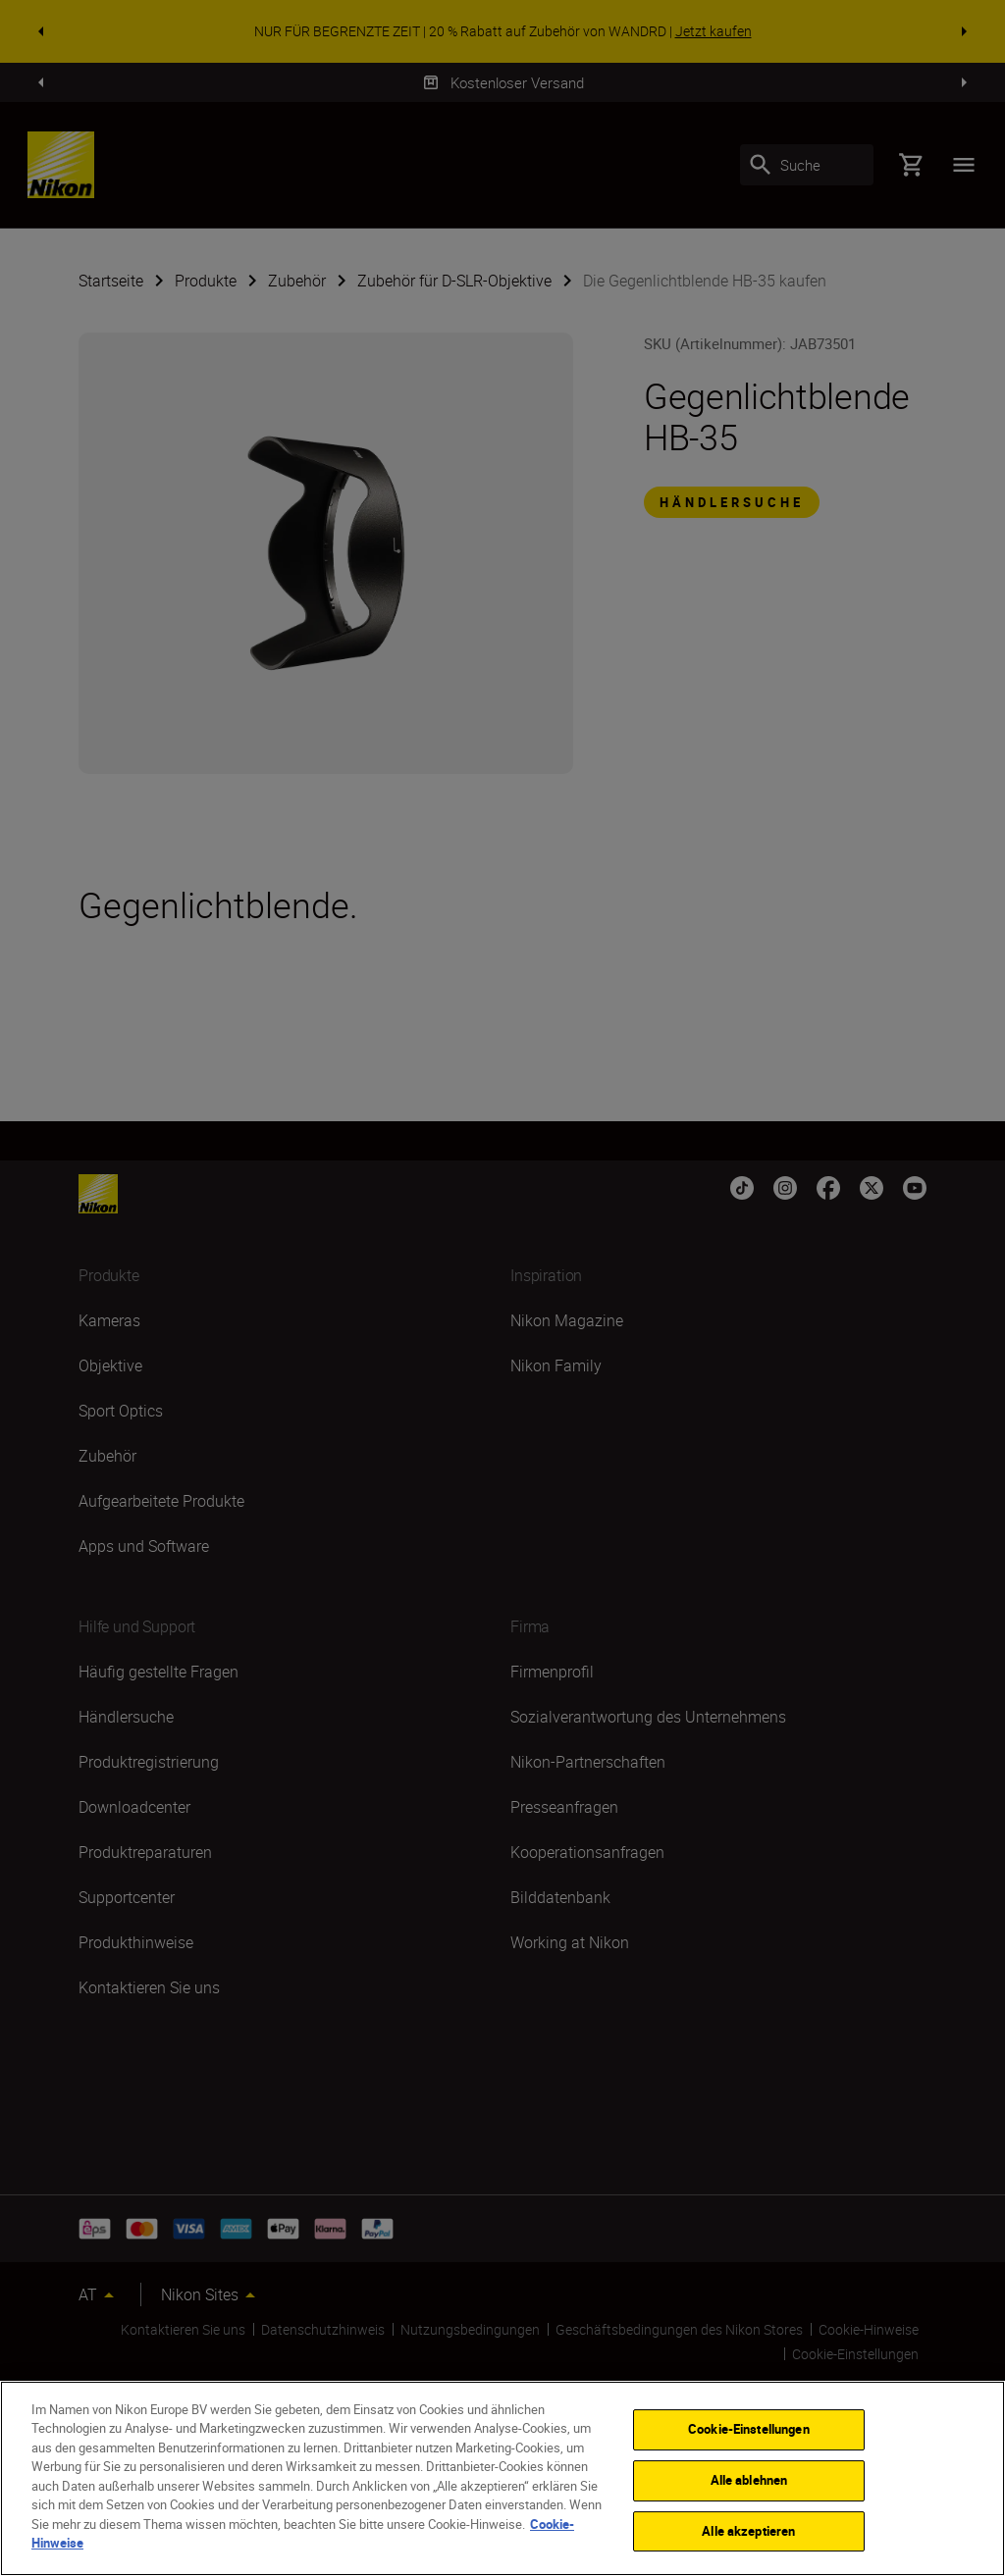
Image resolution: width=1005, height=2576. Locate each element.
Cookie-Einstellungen (749, 2430)
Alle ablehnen (749, 2480)
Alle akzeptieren (748, 2531)
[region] (502, 2478)
